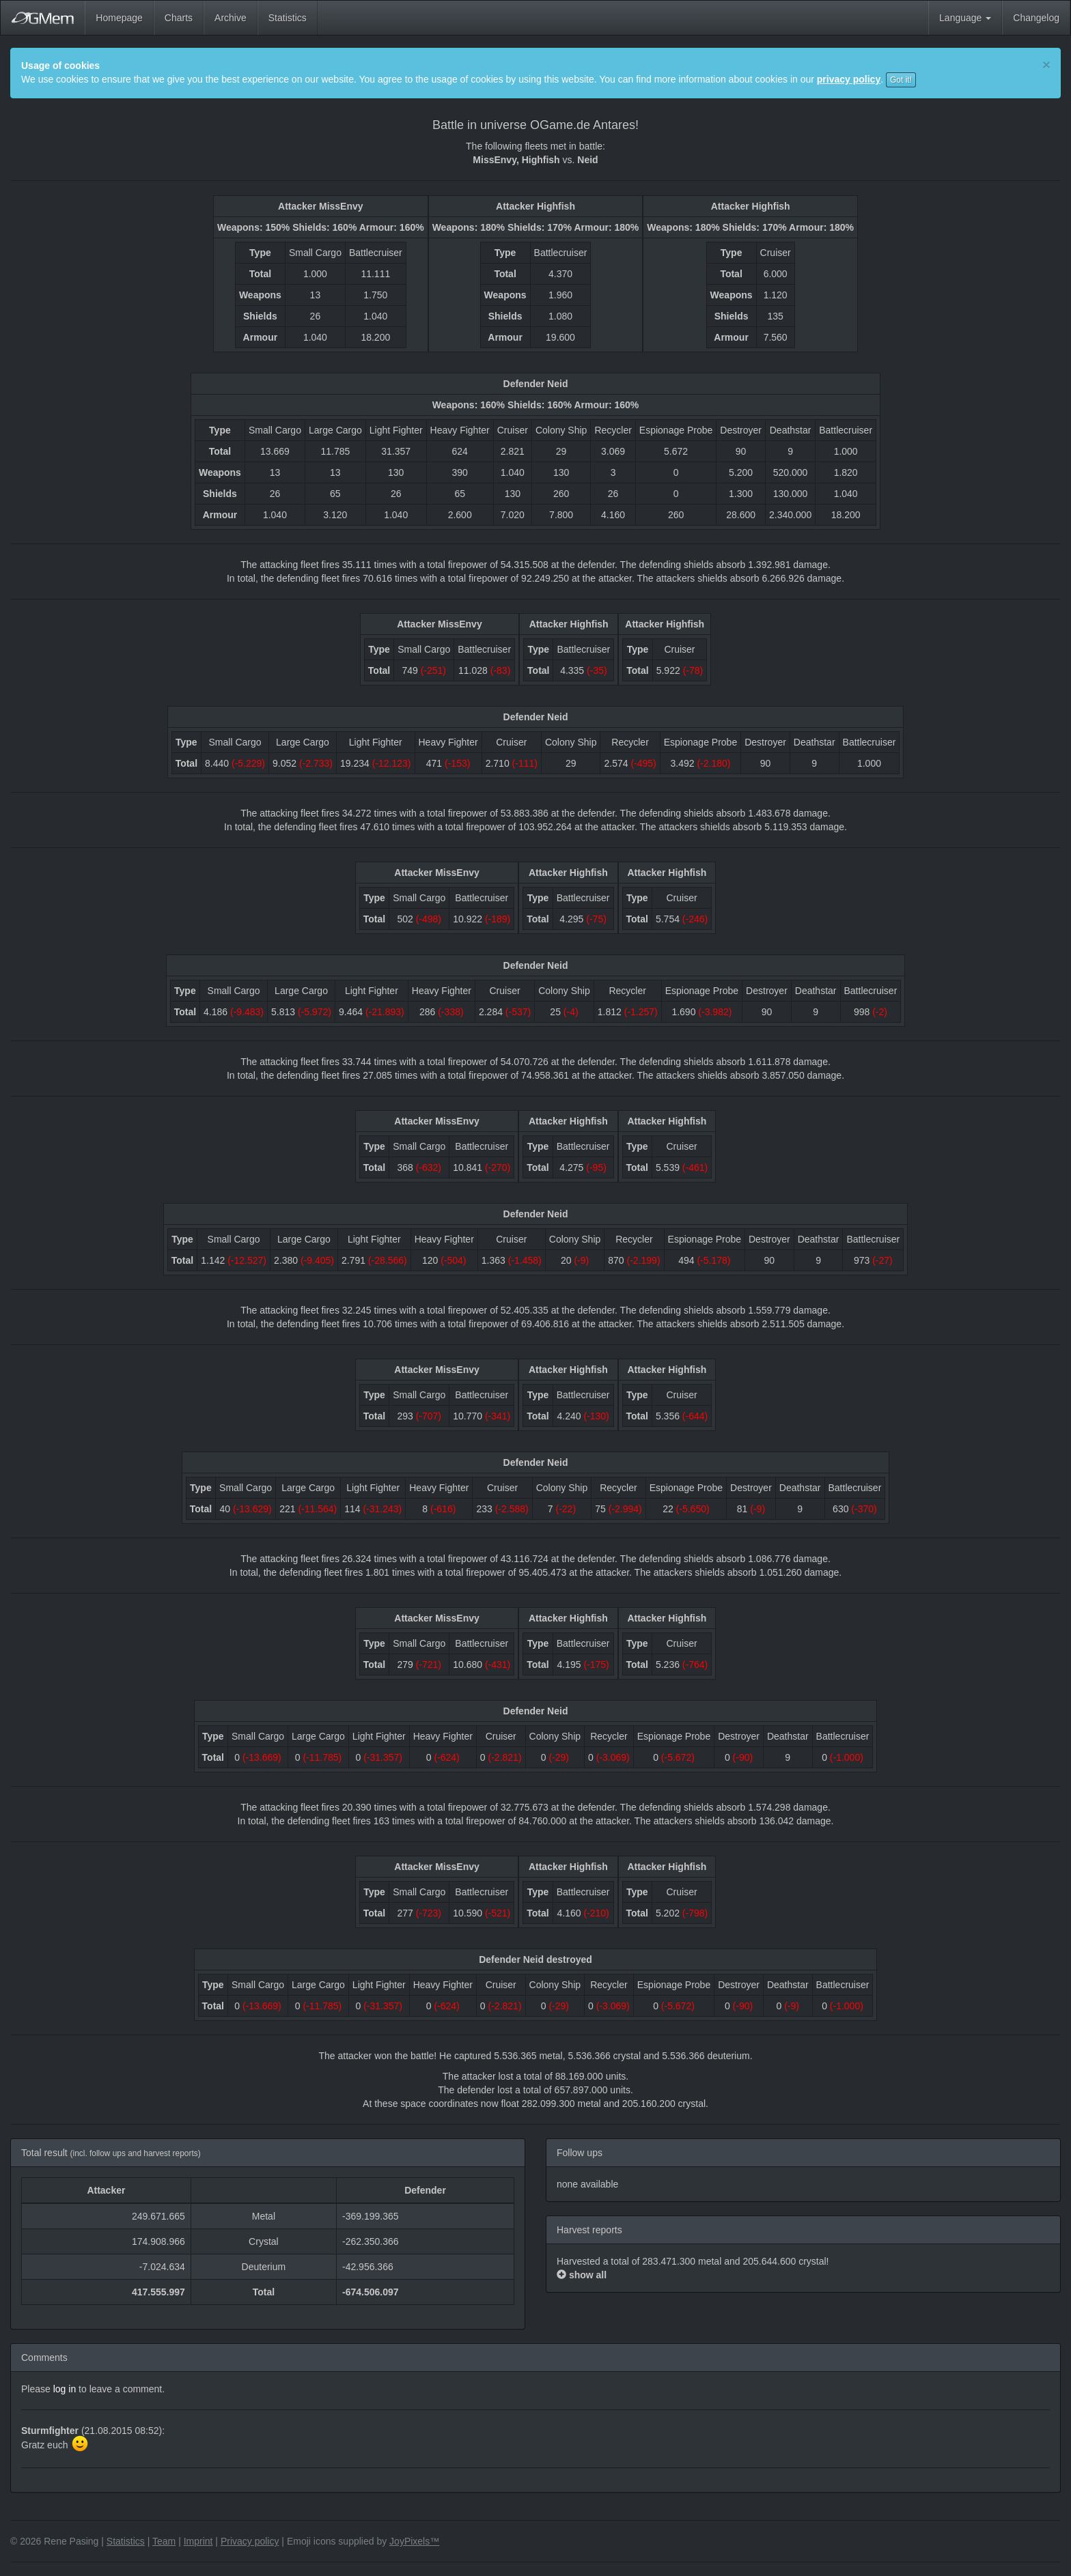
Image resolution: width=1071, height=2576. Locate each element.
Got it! (901, 80)
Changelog (1036, 17)
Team (164, 2541)
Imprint (198, 2541)
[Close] (1046, 64)
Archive (230, 17)
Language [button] (965, 17)
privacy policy (848, 79)
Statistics (287, 17)
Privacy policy (250, 2541)
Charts (179, 17)
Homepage (119, 17)
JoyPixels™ (414, 2541)
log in (64, 2388)
